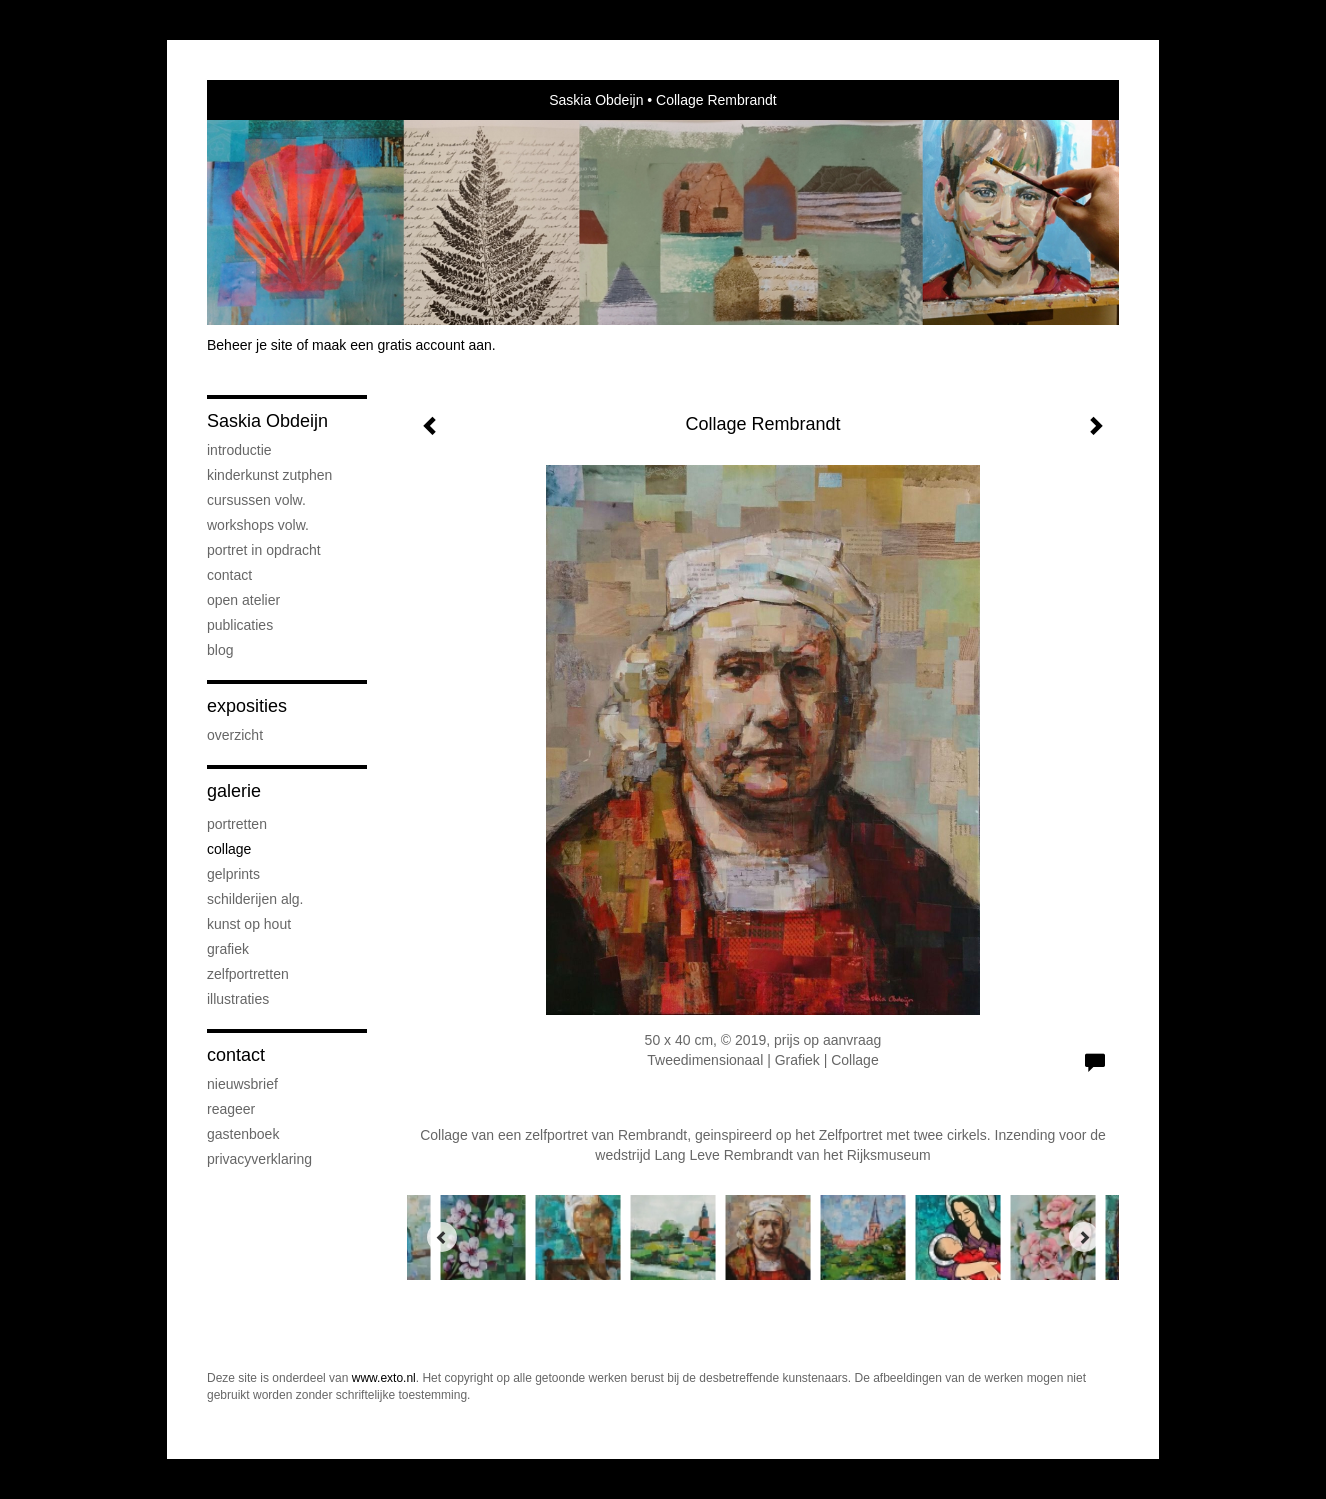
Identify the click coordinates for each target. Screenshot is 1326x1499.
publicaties (240, 625)
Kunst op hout (249, 924)
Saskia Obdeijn (596, 100)
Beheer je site (250, 345)
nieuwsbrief (242, 1084)
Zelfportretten (248, 974)
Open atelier (243, 600)
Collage (229, 849)
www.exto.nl (384, 1378)
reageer (231, 1109)
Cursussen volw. (256, 500)
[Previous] (442, 1237)
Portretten (237, 824)
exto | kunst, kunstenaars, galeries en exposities (263, 100)
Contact (229, 575)
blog (220, 650)
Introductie (239, 450)
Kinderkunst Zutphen (269, 475)
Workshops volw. (258, 525)
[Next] (1084, 1237)
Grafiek (228, 949)
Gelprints (233, 874)
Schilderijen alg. (255, 899)
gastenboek (243, 1134)
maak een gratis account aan (402, 345)
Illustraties (238, 999)
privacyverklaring (259, 1159)
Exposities (247, 706)
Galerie (234, 791)
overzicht (235, 735)
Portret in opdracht (264, 550)
